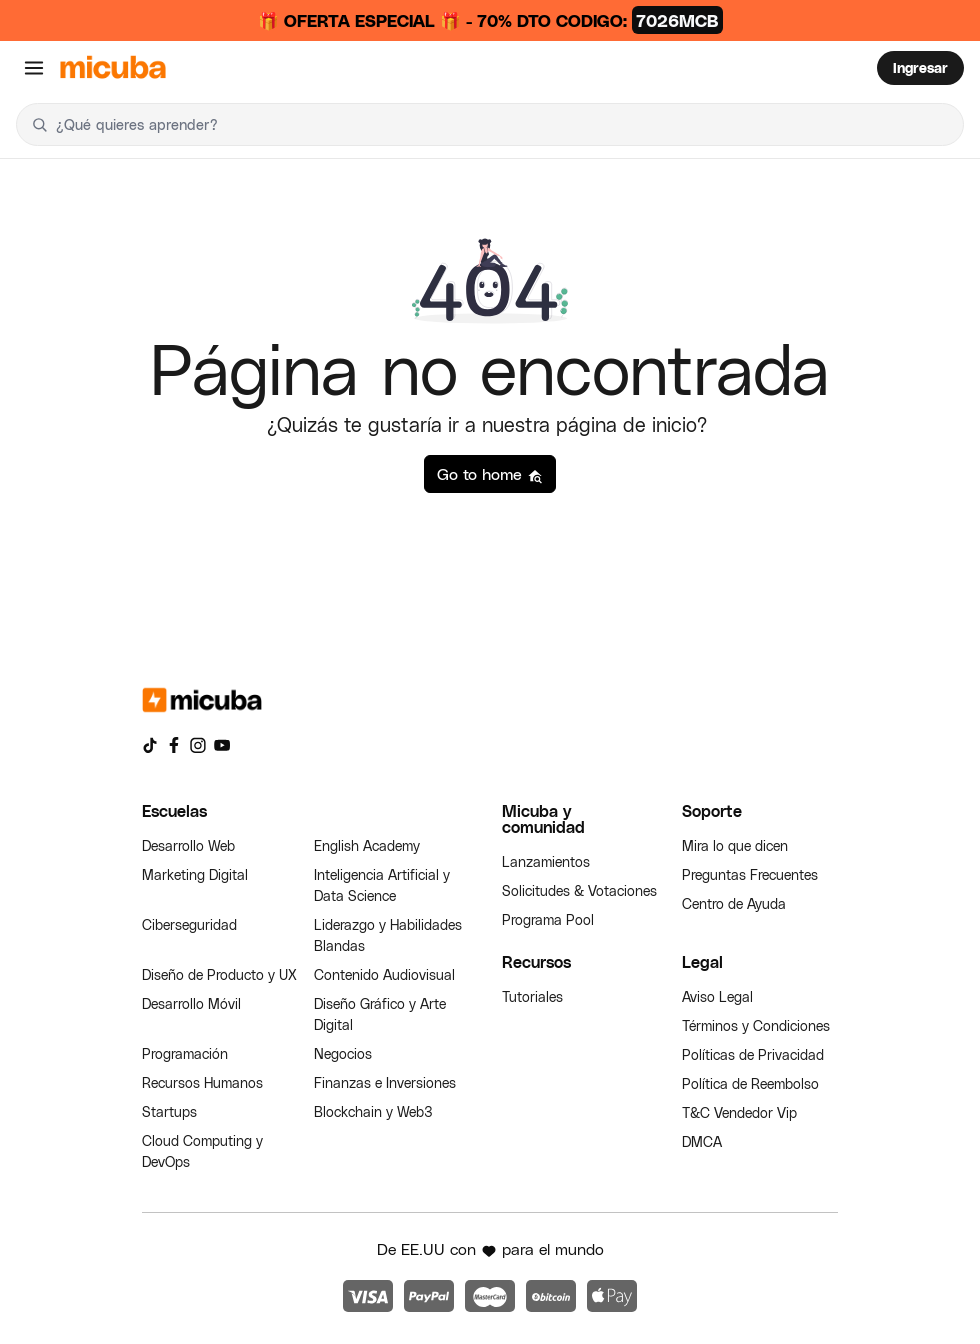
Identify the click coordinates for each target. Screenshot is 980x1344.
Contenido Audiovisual (384, 974)
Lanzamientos (546, 861)
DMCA (702, 1141)
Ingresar (920, 67)
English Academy (367, 845)
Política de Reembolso (750, 1083)
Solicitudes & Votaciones (579, 890)
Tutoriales (532, 996)
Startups (169, 1111)
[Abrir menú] (34, 68)
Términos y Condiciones (756, 1025)
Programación (185, 1053)
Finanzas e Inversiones (385, 1082)
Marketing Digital (195, 874)
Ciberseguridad (189, 924)
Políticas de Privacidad (753, 1054)
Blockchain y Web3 (373, 1111)
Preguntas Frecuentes (750, 874)
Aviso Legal (717, 996)
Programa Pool (548, 919)
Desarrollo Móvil (191, 1003)
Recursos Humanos (202, 1082)
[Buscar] (39, 124)
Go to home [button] (490, 474)
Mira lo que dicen (735, 845)
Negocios (343, 1053)
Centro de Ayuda (734, 903)
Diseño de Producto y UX (219, 974)
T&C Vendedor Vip (739, 1112)
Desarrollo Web (188, 845)
